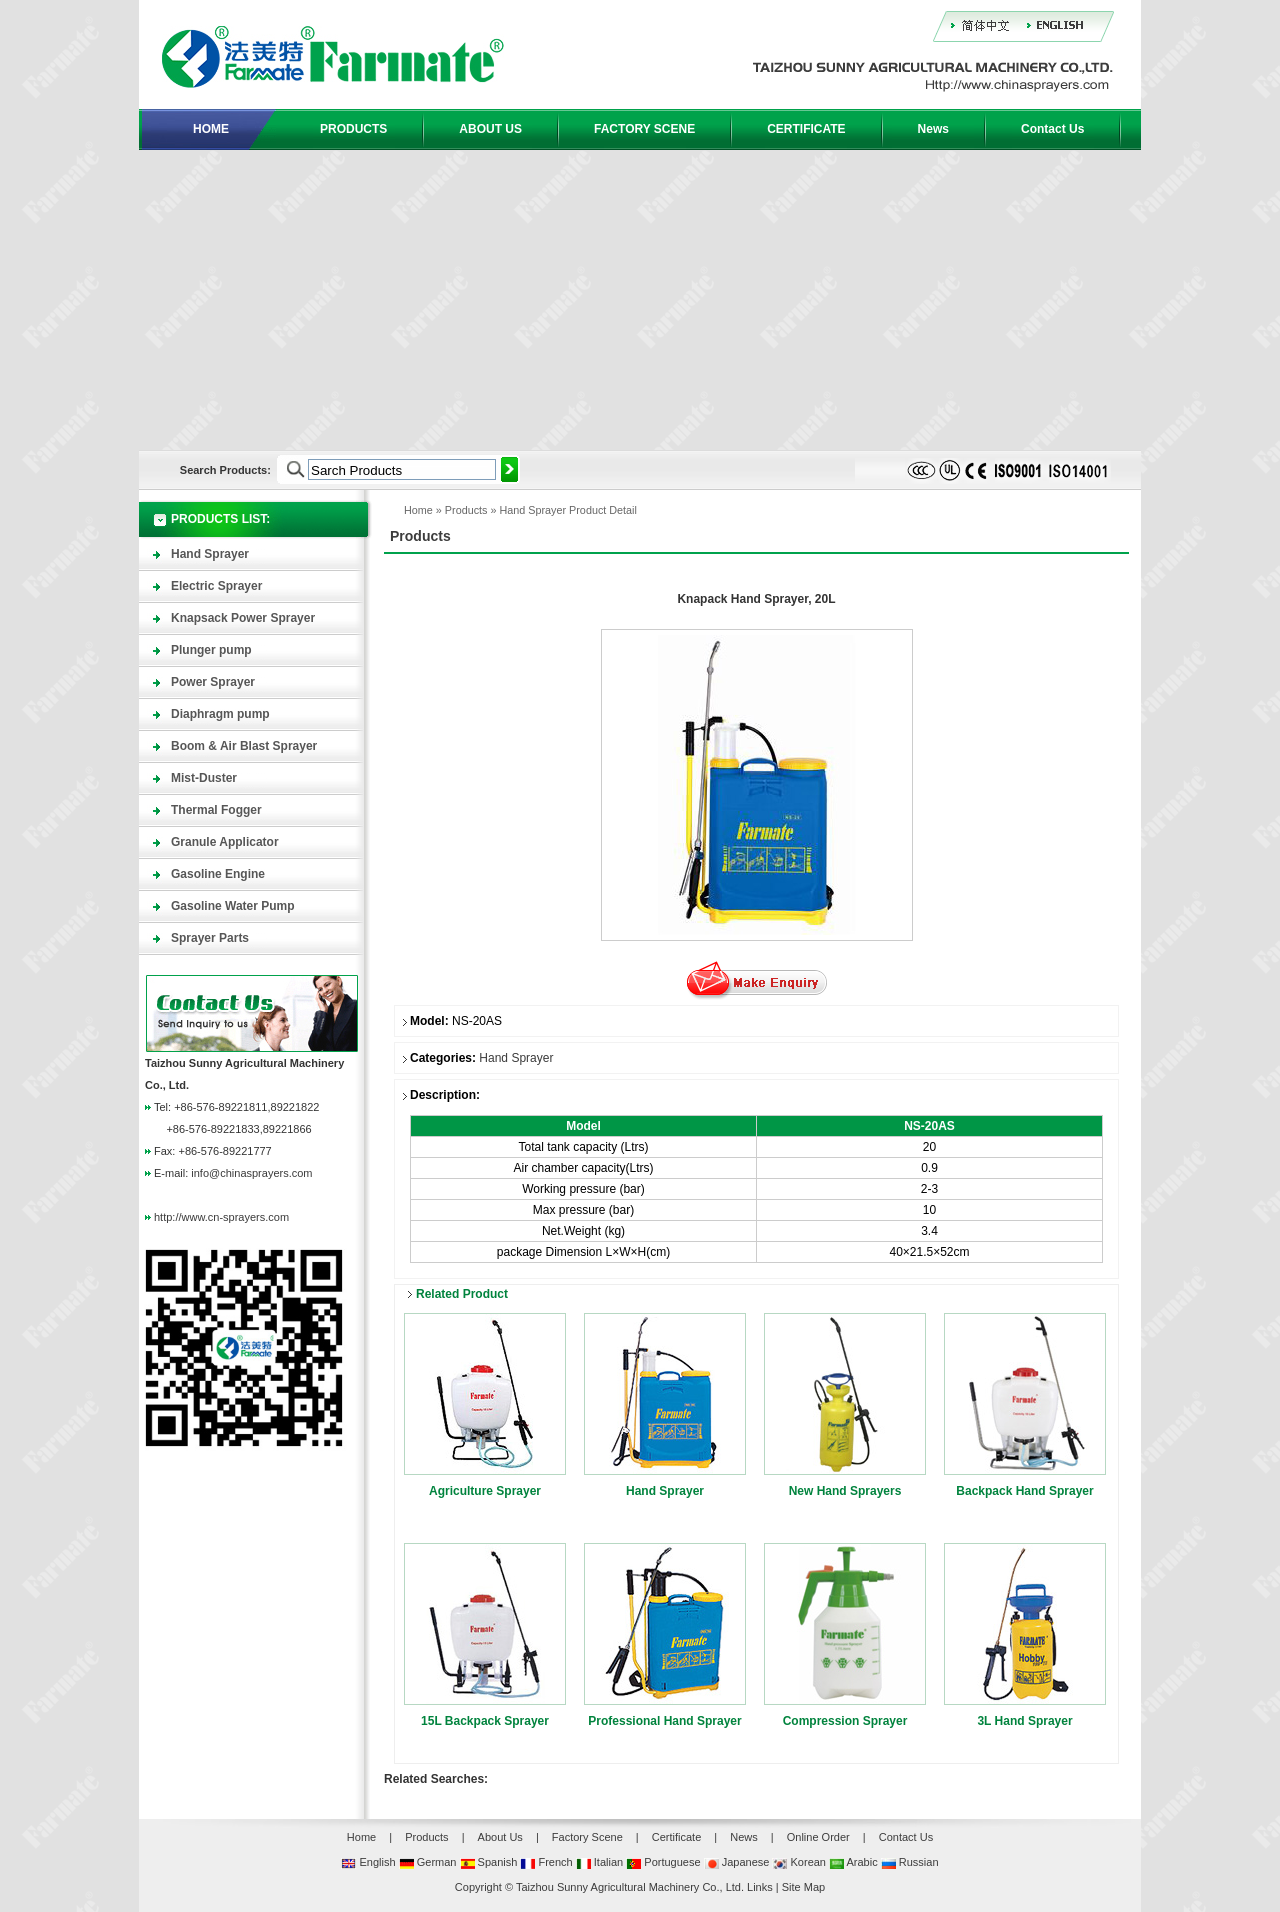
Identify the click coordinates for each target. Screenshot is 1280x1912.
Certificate (677, 1837)
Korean (799, 1862)
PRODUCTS (353, 129)
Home (418, 510)
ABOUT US (490, 129)
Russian (910, 1862)
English (368, 1862)
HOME (211, 129)
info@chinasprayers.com (251, 1173)
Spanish (489, 1862)
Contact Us (1052, 129)
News (933, 129)
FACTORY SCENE (644, 129)
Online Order (818, 1837)
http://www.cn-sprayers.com (221, 1217)
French (546, 1862)
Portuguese (663, 1862)
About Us (500, 1837)
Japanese (737, 1862)
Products (466, 510)
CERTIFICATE (806, 129)
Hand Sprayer (532, 510)
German (428, 1862)
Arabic (853, 1862)
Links (760, 1887)
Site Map (803, 1887)
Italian (599, 1862)
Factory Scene (587, 1837)
